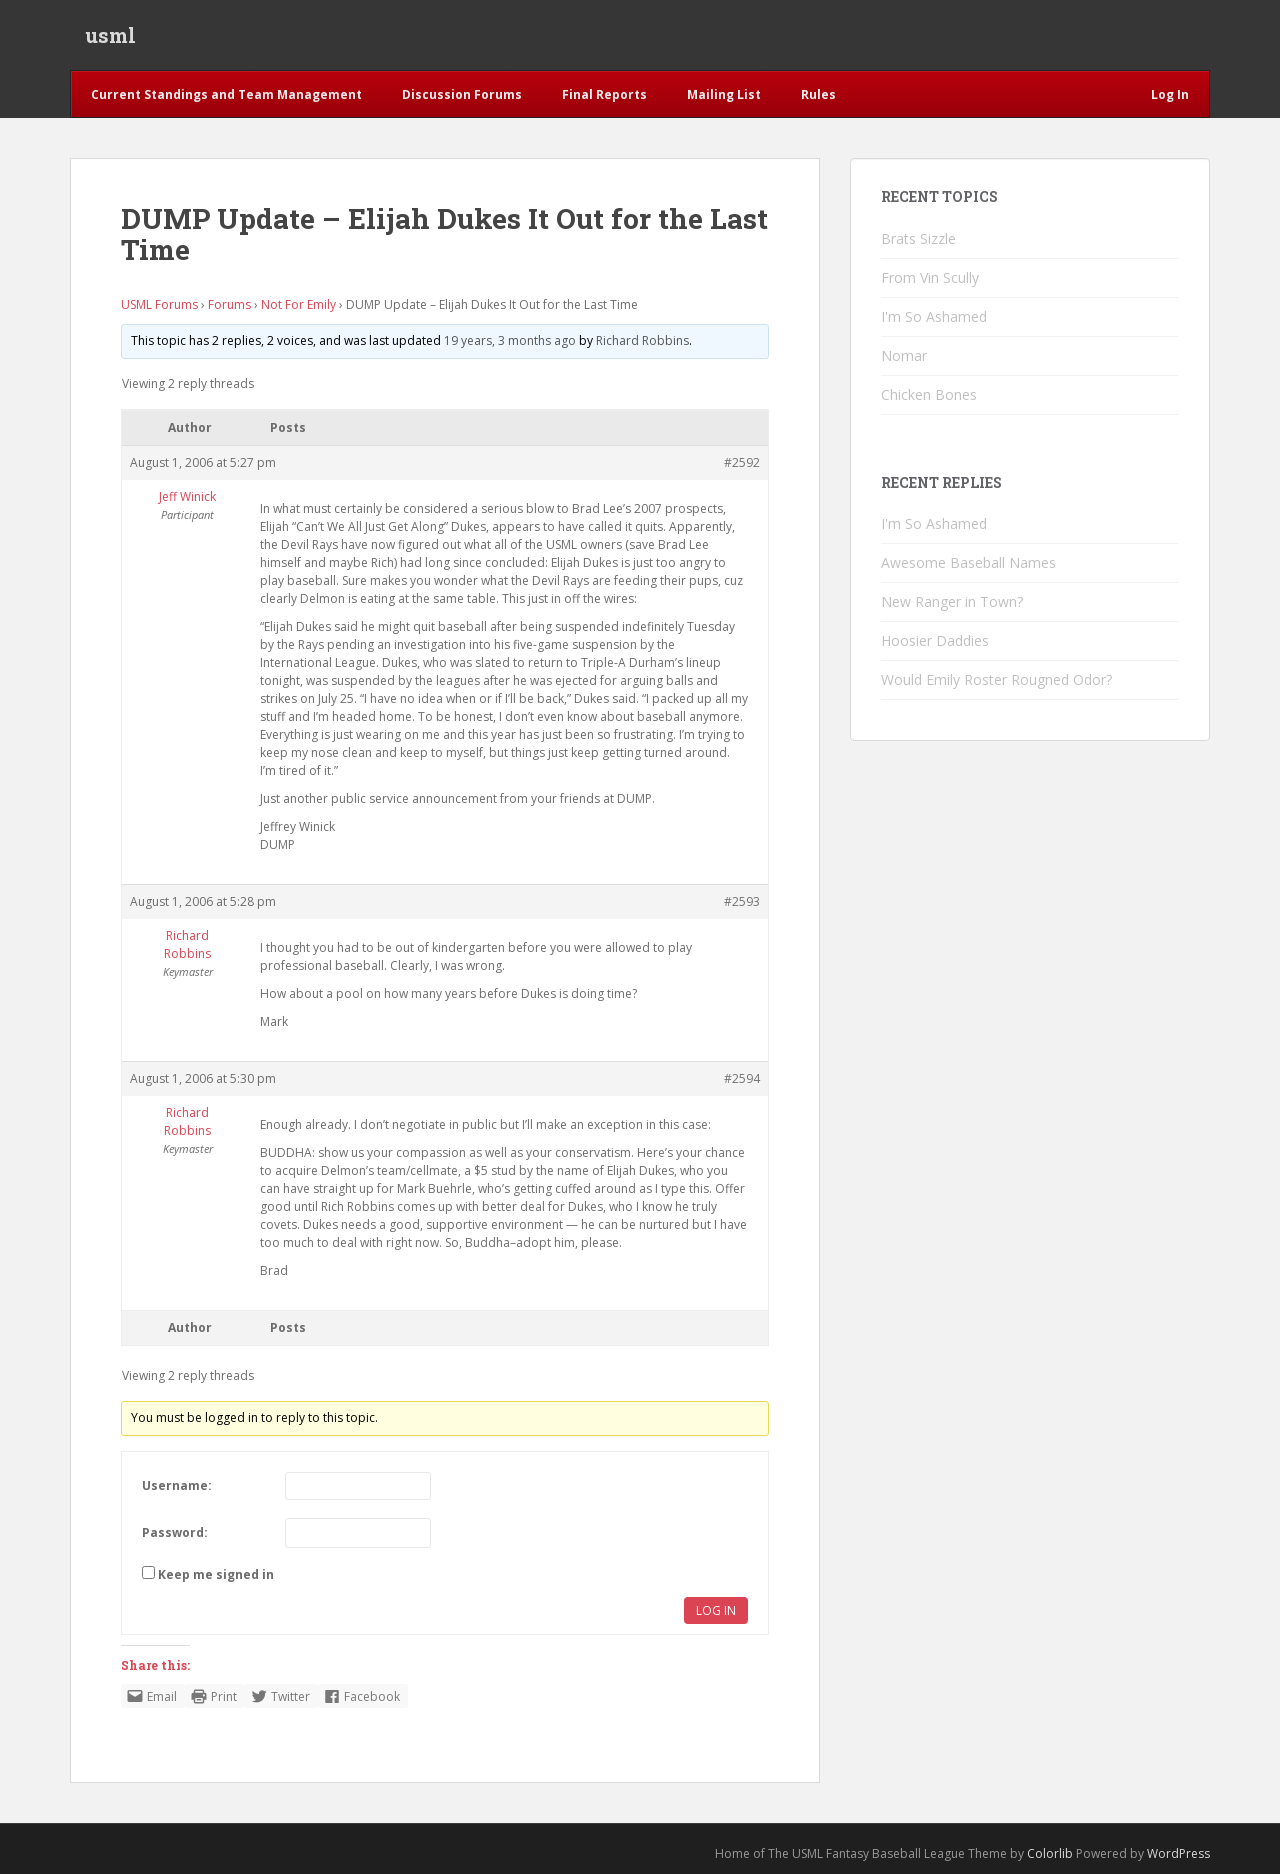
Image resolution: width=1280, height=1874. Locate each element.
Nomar (904, 355)
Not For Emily (298, 304)
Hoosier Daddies (935, 640)
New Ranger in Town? (952, 601)
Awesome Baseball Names (968, 562)
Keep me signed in (216, 1574)
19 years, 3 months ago (510, 340)
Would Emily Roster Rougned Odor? (996, 679)
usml (110, 35)
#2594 (742, 1078)
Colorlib (1050, 1853)
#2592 (742, 462)
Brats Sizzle (918, 238)
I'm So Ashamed (934, 316)
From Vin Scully (930, 277)
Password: (175, 1532)
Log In (716, 1610)
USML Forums (159, 304)
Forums (229, 304)
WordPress (1178, 1853)
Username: (177, 1485)
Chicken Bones (929, 394)
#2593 (742, 901)
